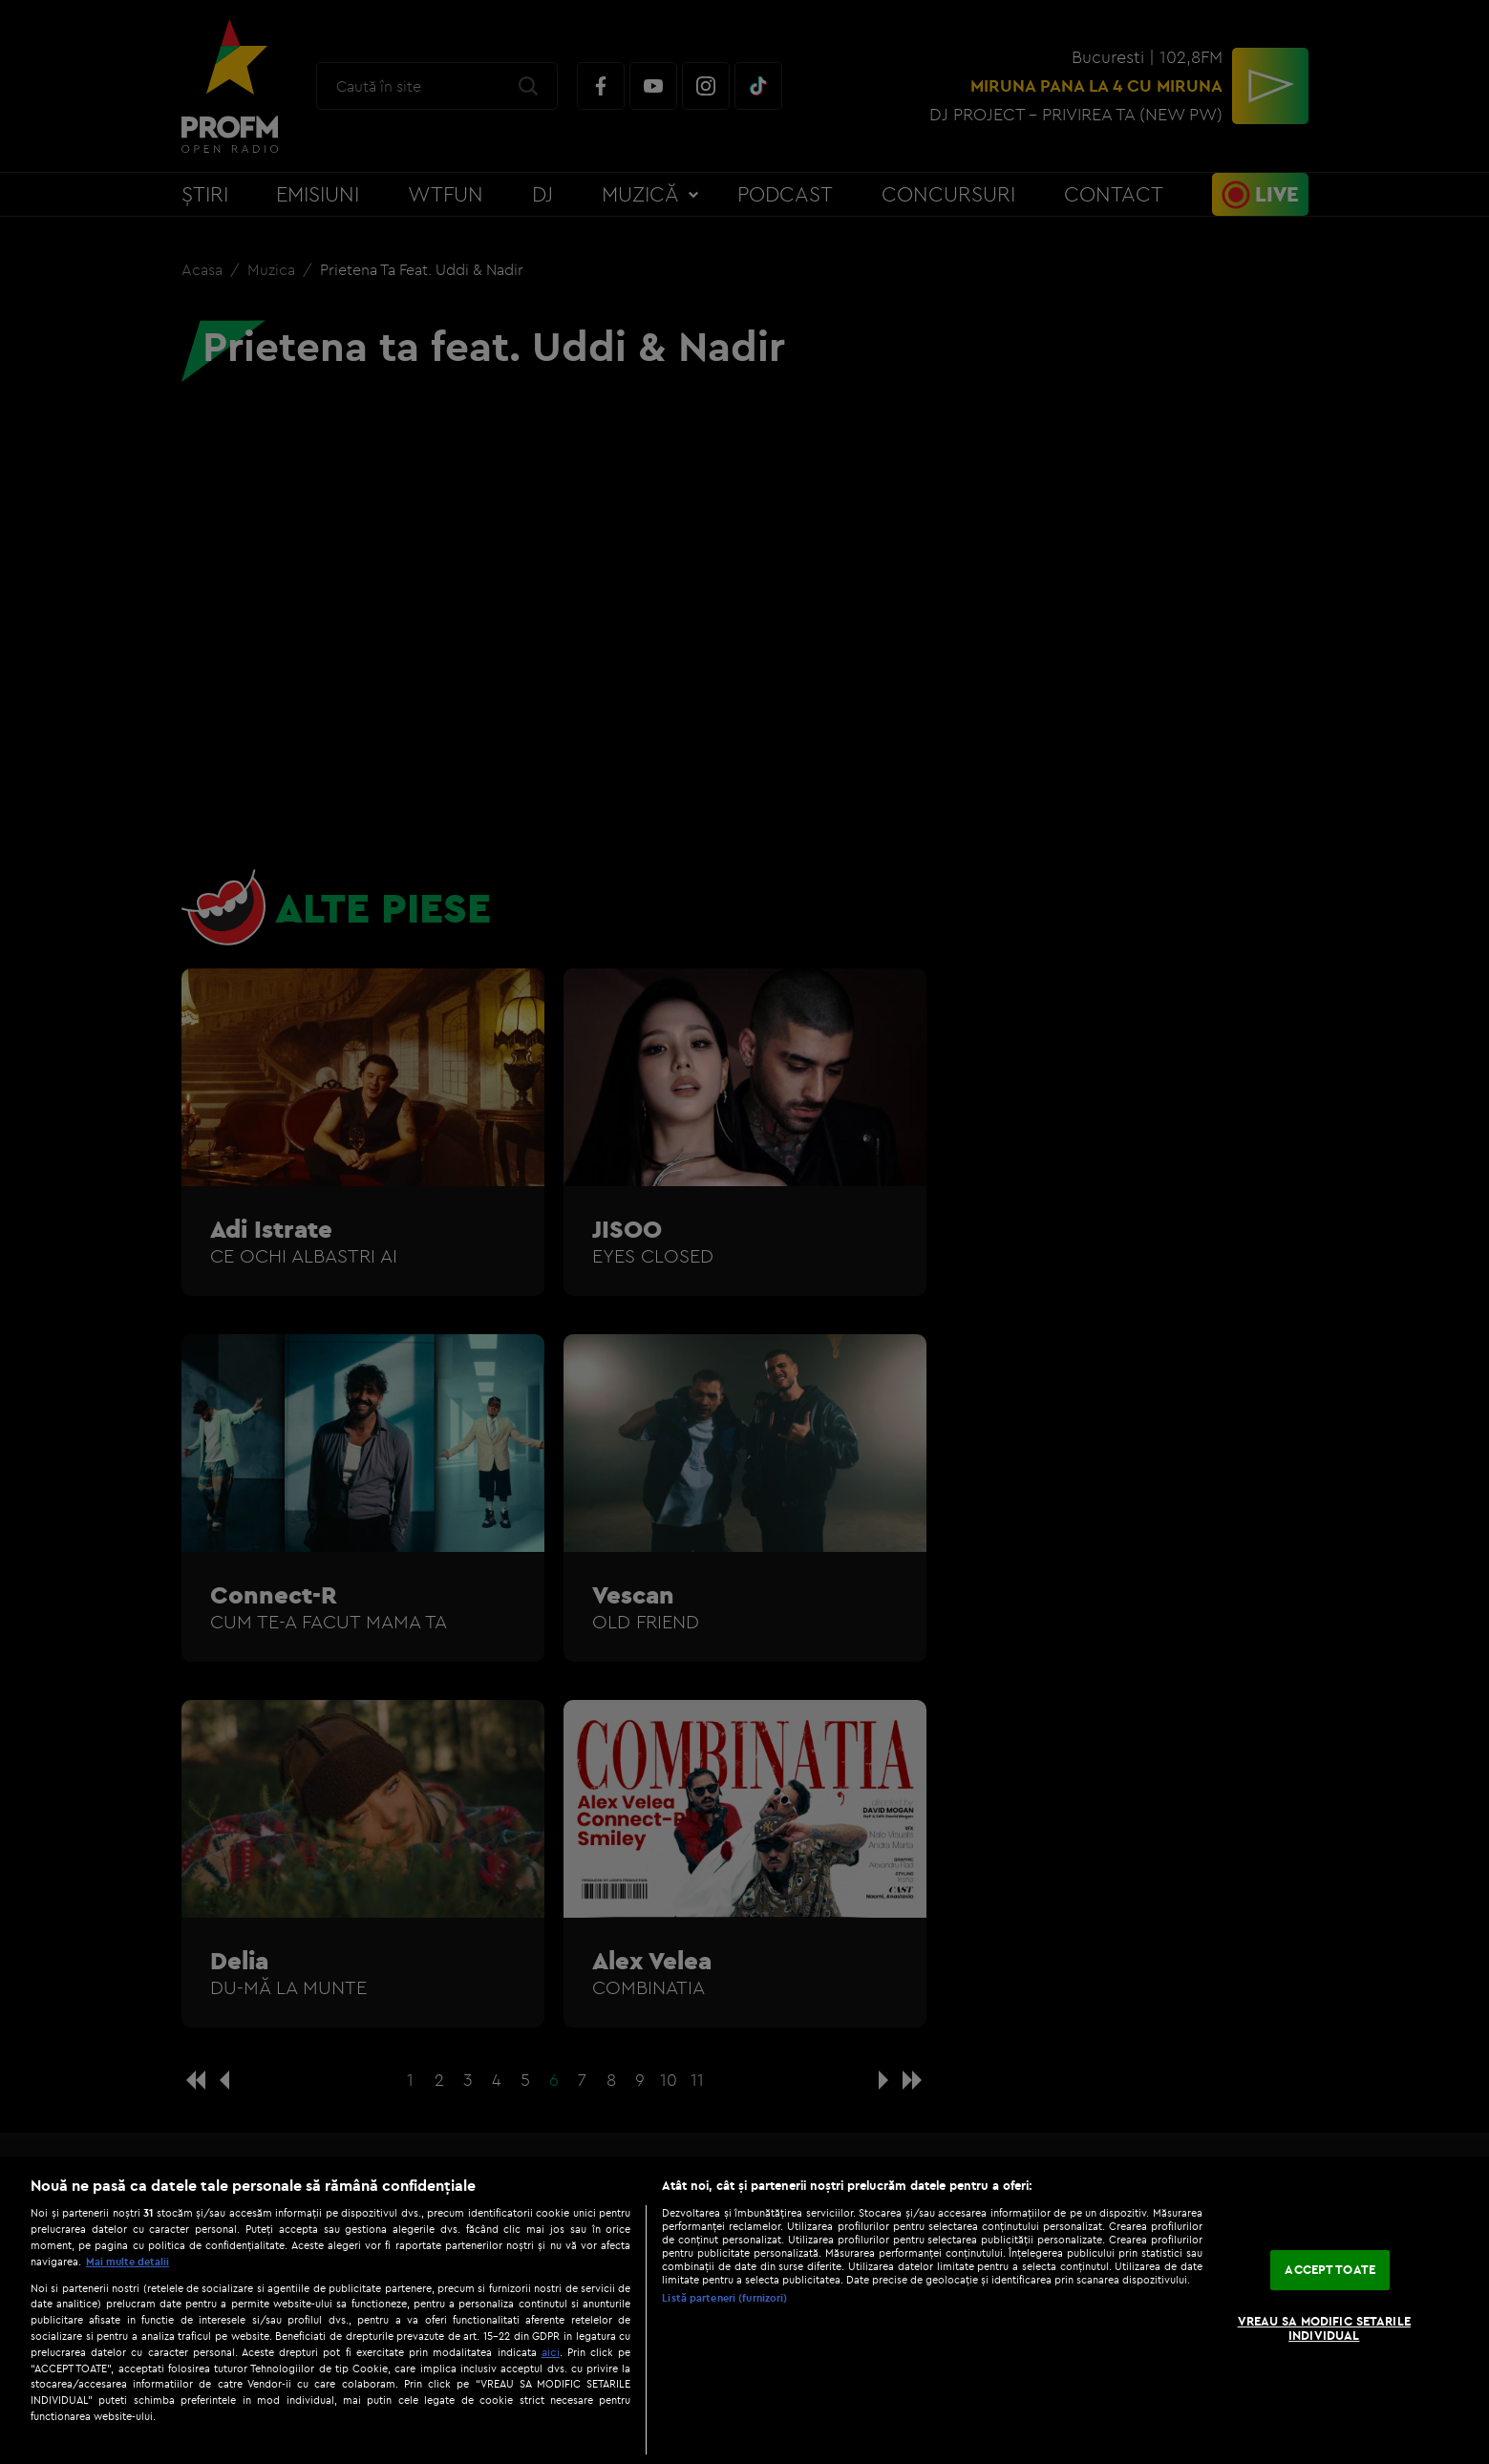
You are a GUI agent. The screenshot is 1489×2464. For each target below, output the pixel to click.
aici (551, 2352)
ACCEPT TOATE (1330, 2269)
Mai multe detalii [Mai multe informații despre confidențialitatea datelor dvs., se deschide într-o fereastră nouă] (127, 2261)
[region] (744, 2310)
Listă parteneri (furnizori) (724, 2298)
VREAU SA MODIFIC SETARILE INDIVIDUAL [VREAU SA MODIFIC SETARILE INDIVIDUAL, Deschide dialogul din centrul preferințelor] (1324, 2328)
